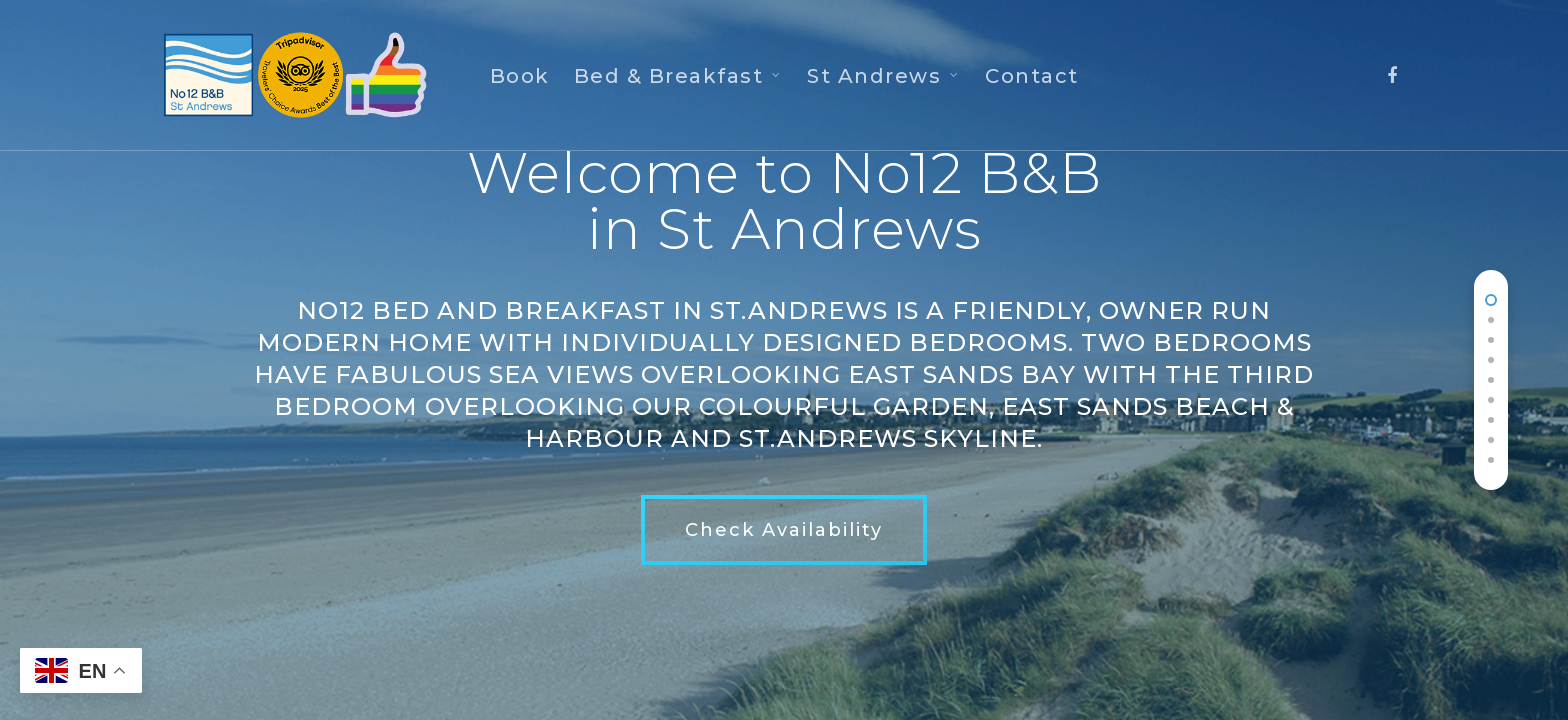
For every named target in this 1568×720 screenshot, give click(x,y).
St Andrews (883, 76)
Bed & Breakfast (678, 76)
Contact (1032, 76)
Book (520, 76)
